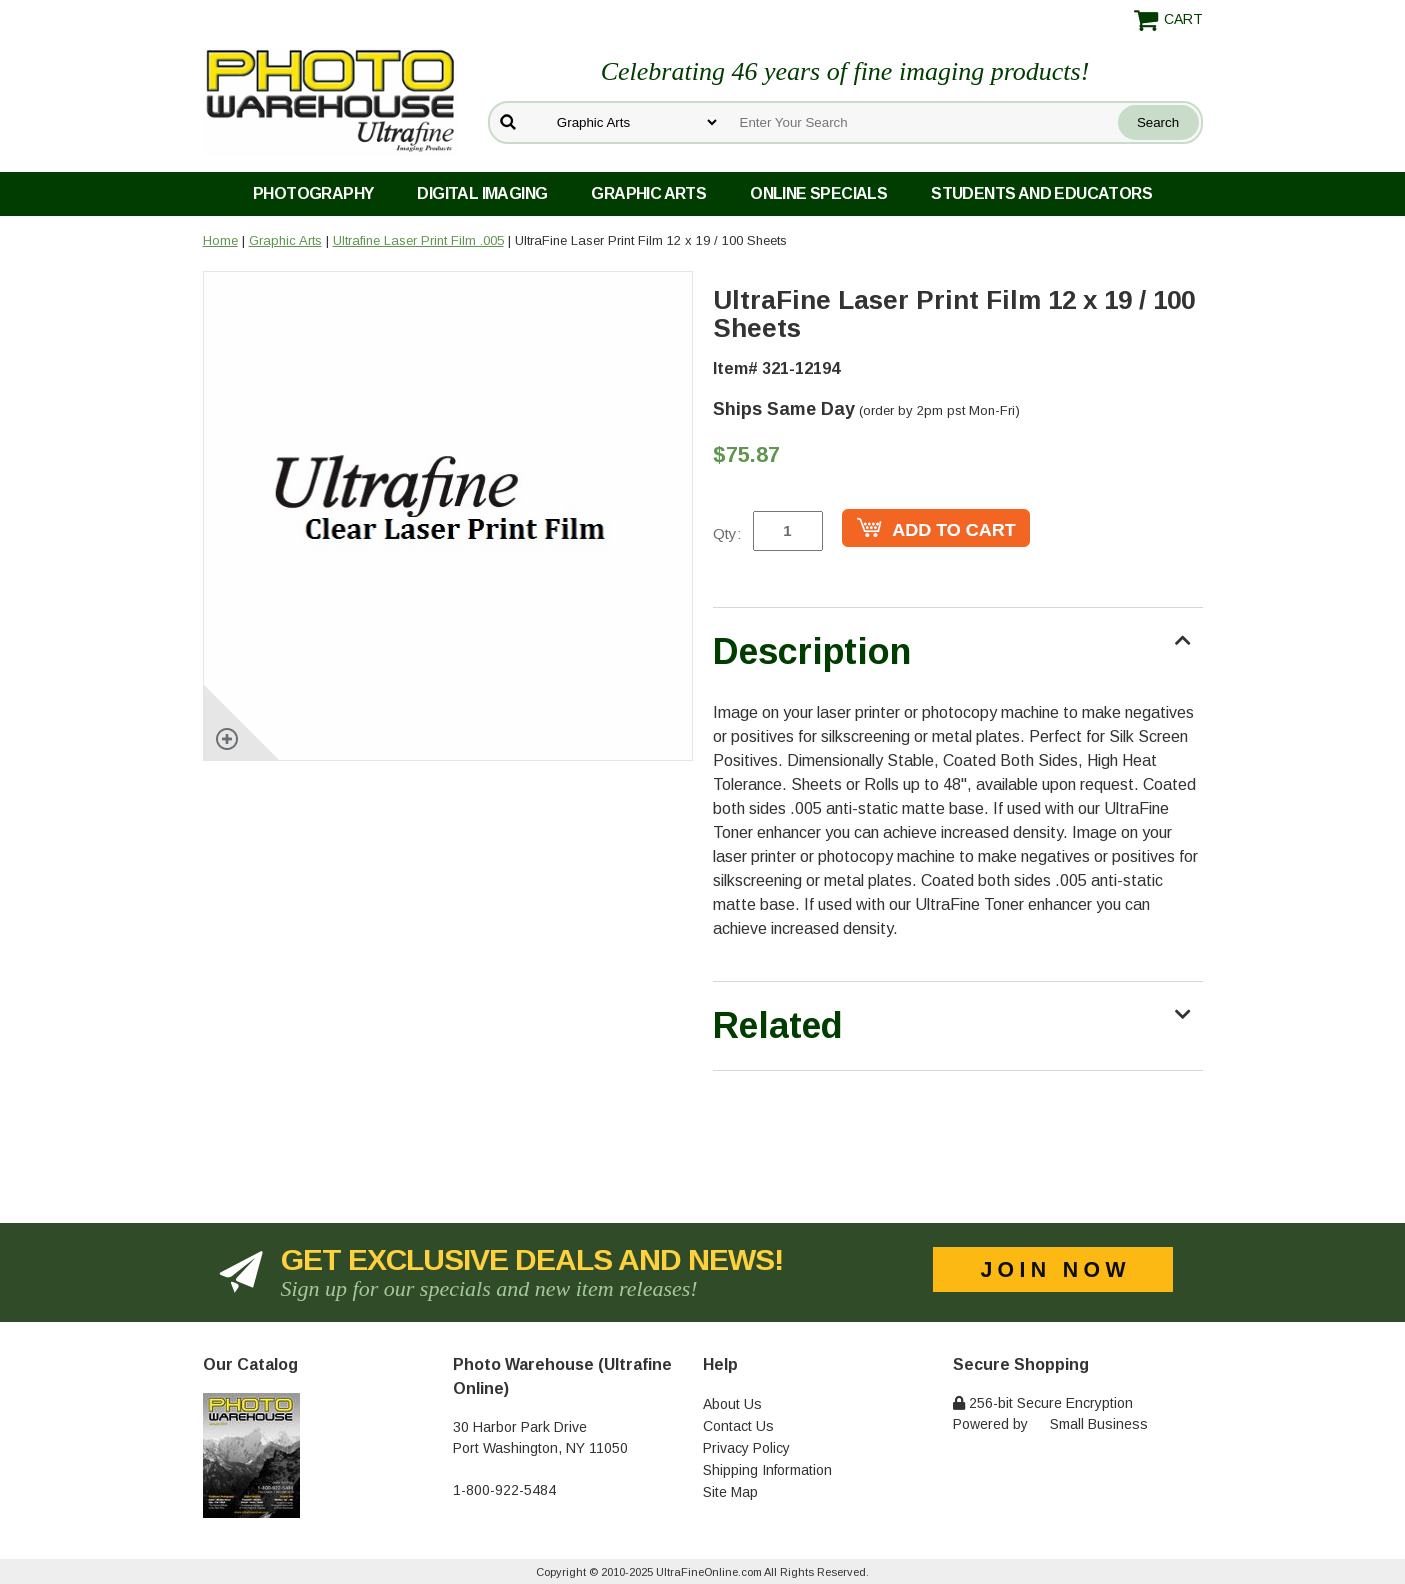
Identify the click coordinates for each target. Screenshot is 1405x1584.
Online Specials (818, 193)
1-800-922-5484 (504, 1490)
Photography (313, 193)
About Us (732, 1404)
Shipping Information (767, 1470)
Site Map (730, 1492)
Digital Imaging (482, 193)
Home (220, 240)
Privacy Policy (746, 1448)
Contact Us (738, 1426)
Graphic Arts (648, 193)
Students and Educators (1041, 193)
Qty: (727, 533)
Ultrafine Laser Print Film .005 (418, 240)
